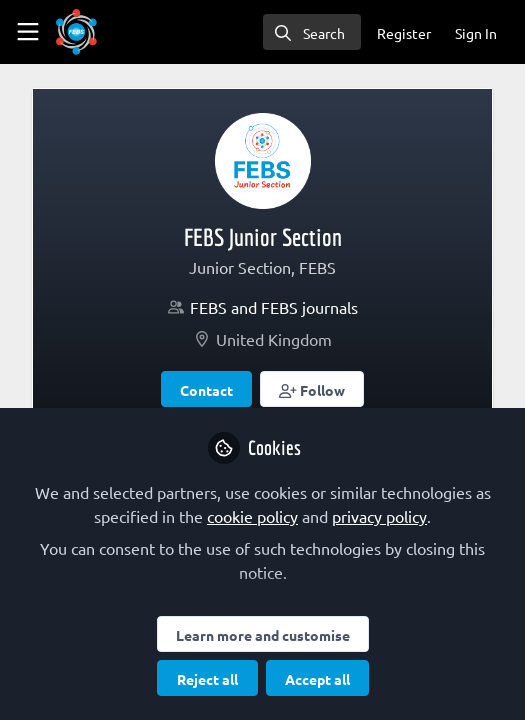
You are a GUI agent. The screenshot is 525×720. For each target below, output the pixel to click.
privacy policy (379, 516)
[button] (312, 389)
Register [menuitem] (404, 33)
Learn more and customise (263, 635)
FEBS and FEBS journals (274, 307)
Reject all (207, 679)
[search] (312, 32)
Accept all (317, 679)
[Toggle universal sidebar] (28, 32)
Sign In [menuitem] (476, 33)
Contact (206, 390)
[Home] (76, 32)
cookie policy (252, 516)
